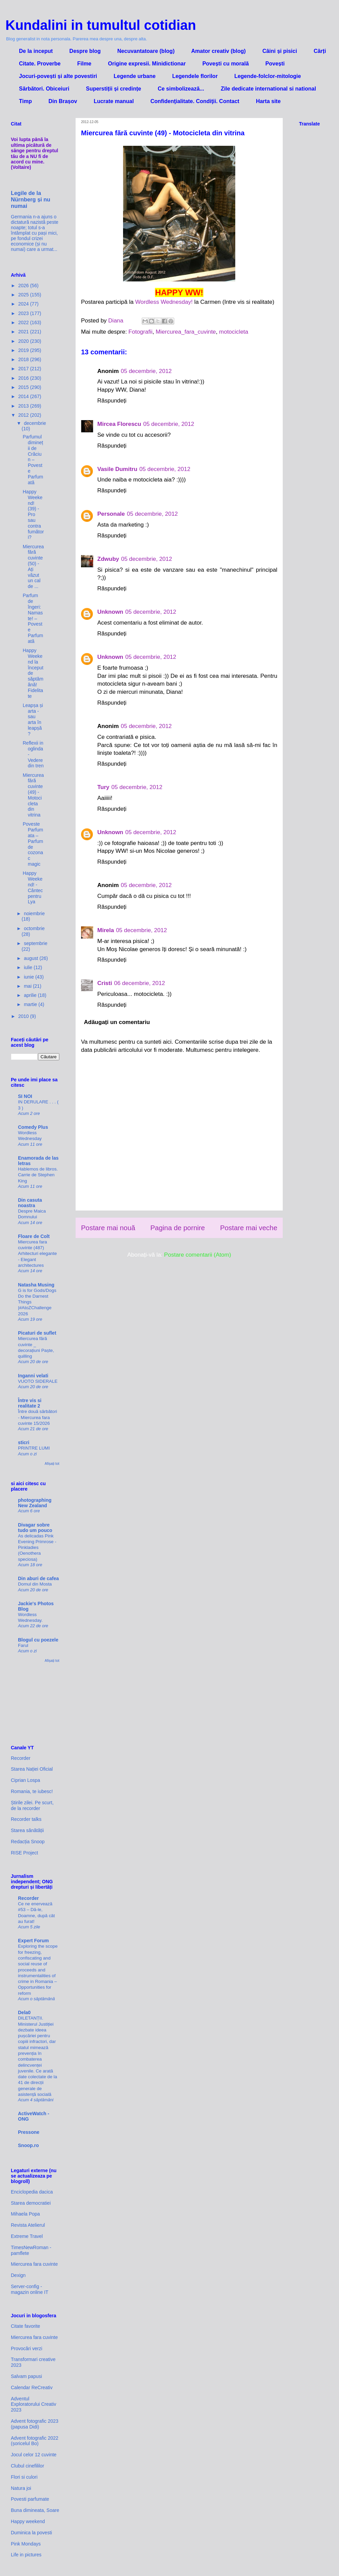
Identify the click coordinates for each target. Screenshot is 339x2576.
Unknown (110, 612)
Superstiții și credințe (113, 89)
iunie (29, 977)
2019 (24, 350)
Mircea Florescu (119, 424)
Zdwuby (108, 559)
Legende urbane (135, 76)
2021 (24, 331)
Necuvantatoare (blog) (146, 51)
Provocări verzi (26, 2348)
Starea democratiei (31, 2203)
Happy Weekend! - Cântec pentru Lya (33, 887)
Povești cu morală (225, 63)
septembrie (35, 943)
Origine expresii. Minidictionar (147, 63)
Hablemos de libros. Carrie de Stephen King (38, 1174)
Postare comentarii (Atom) (197, 1255)
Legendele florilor (195, 76)
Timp (25, 101)
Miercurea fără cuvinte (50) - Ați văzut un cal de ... (33, 566)
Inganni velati (33, 1375)
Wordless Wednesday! (164, 302)
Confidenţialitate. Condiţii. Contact (195, 101)
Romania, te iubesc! (32, 1791)
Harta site (268, 101)
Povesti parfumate (30, 2499)
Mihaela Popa (25, 2214)
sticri (23, 1442)
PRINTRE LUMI (34, 1448)
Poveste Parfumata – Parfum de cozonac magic (33, 844)
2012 (24, 415)
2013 (24, 406)
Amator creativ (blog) (218, 51)
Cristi (104, 983)
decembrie (35, 423)
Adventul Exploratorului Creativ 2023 (33, 2404)
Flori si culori (24, 2477)
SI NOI (25, 1096)
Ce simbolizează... (181, 89)
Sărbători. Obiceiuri (44, 89)
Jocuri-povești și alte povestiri (58, 76)
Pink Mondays (26, 2543)
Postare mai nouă (108, 1228)
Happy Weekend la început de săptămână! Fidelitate (33, 673)
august (31, 958)
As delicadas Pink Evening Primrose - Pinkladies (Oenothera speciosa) (37, 1547)
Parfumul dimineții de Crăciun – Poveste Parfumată (33, 459)
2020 (24, 341)
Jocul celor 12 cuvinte (34, 2454)
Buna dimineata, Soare (35, 2510)
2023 (24, 313)
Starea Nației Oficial (32, 1769)
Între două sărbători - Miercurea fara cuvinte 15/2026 (37, 1417)
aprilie (31, 995)
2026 (24, 285)
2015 (24, 387)
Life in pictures (26, 2554)
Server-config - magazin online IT (29, 2289)
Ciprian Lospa (25, 1780)
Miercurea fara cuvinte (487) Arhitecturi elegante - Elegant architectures (37, 1253)
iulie (29, 967)
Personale (111, 514)
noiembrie (34, 913)
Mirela (105, 930)
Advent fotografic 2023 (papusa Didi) (34, 2424)
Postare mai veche (248, 1228)
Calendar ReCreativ (32, 2387)
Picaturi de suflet (37, 1333)
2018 (24, 359)
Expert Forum (33, 1940)
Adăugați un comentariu (117, 1022)
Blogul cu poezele (38, 1640)
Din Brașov (62, 101)
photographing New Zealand (35, 1502)
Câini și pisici (279, 51)
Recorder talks (26, 1819)
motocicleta (233, 332)
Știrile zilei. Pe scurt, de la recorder (32, 1805)
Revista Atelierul (28, 2225)
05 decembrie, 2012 (146, 371)
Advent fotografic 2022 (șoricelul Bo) (34, 2440)
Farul (23, 1645)
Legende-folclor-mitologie (267, 76)
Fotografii (140, 332)
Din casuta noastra (30, 1202)
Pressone (28, 2132)
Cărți (320, 51)
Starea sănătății (27, 1830)
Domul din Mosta (35, 1584)
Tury (103, 787)
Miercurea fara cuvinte (34, 2264)
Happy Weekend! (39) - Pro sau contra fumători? (33, 514)
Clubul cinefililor (27, 2466)
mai (28, 986)
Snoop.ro (28, 2145)
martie (31, 1004)
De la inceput (36, 51)
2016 (24, 378)
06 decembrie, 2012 (139, 983)
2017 (24, 368)
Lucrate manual (114, 101)
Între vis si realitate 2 (29, 1403)
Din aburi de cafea (38, 1578)
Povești (275, 63)
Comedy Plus (33, 1127)
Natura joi (21, 2488)
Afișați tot (52, 1463)
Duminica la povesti (31, 2532)
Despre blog (85, 51)
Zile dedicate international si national (268, 89)
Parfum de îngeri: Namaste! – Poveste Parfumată (33, 618)
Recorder (21, 1758)
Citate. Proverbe (40, 63)
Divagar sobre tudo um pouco (35, 1527)
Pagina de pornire (177, 1228)
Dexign (18, 2275)
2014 (24, 396)
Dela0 (24, 2012)
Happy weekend (28, 2521)
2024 (24, 304)
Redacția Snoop (28, 1841)
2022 (24, 322)
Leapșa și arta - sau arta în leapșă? (33, 719)
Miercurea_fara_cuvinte (186, 332)
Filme (84, 63)
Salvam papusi (26, 2376)
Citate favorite (25, 2326)
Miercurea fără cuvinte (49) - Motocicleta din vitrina (33, 795)
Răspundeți (111, 400)
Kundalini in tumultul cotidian (100, 25)
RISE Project (24, 1852)
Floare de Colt (33, 1236)
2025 (24, 294)
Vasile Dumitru (117, 469)
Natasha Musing (36, 1284)
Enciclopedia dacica (32, 2192)
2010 (24, 1016)
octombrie (34, 928)
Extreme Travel (27, 2236)
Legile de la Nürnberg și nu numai (30, 199)
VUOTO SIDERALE (38, 1381)
